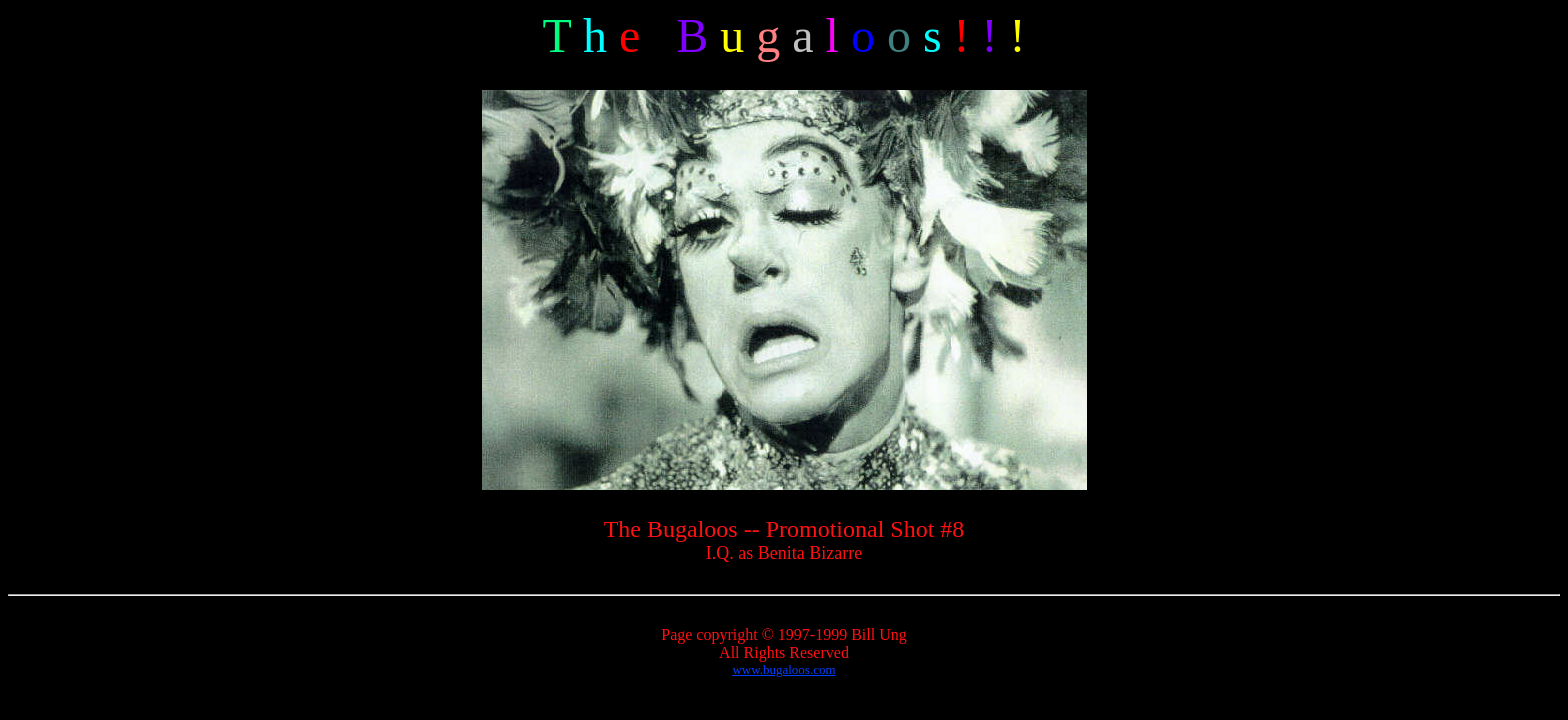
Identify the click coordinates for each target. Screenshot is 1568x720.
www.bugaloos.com (783, 669)
